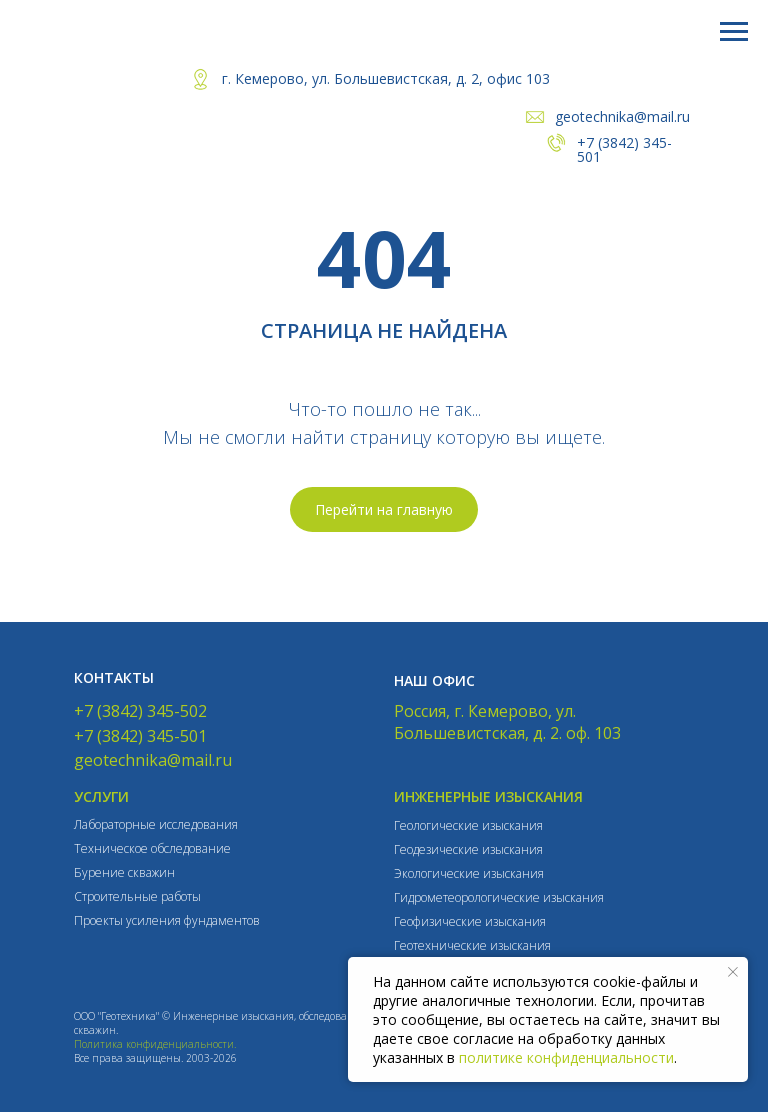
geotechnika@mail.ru (622, 116)
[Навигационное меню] (734, 32)
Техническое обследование (152, 848)
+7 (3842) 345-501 (624, 149)
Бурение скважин (124, 872)
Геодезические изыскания (468, 849)
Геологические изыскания (468, 825)
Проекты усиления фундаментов (167, 920)
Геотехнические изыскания (472, 945)
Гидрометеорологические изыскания (499, 897)
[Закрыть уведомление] (733, 972)
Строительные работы (137, 896)
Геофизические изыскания (470, 921)
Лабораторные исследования (156, 824)
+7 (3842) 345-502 (140, 711)
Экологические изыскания (469, 873)
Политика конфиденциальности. (155, 1044)
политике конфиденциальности (566, 1057)
